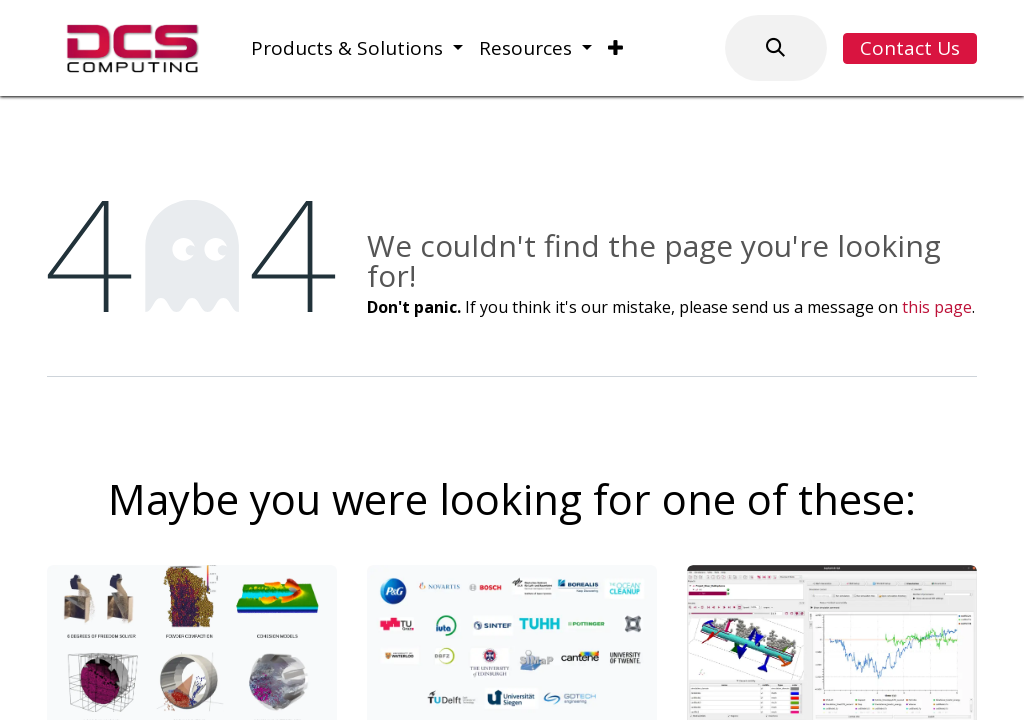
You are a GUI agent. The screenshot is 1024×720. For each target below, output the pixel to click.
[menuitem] (357, 48)
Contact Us (910, 48)
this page (937, 307)
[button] (776, 48)
